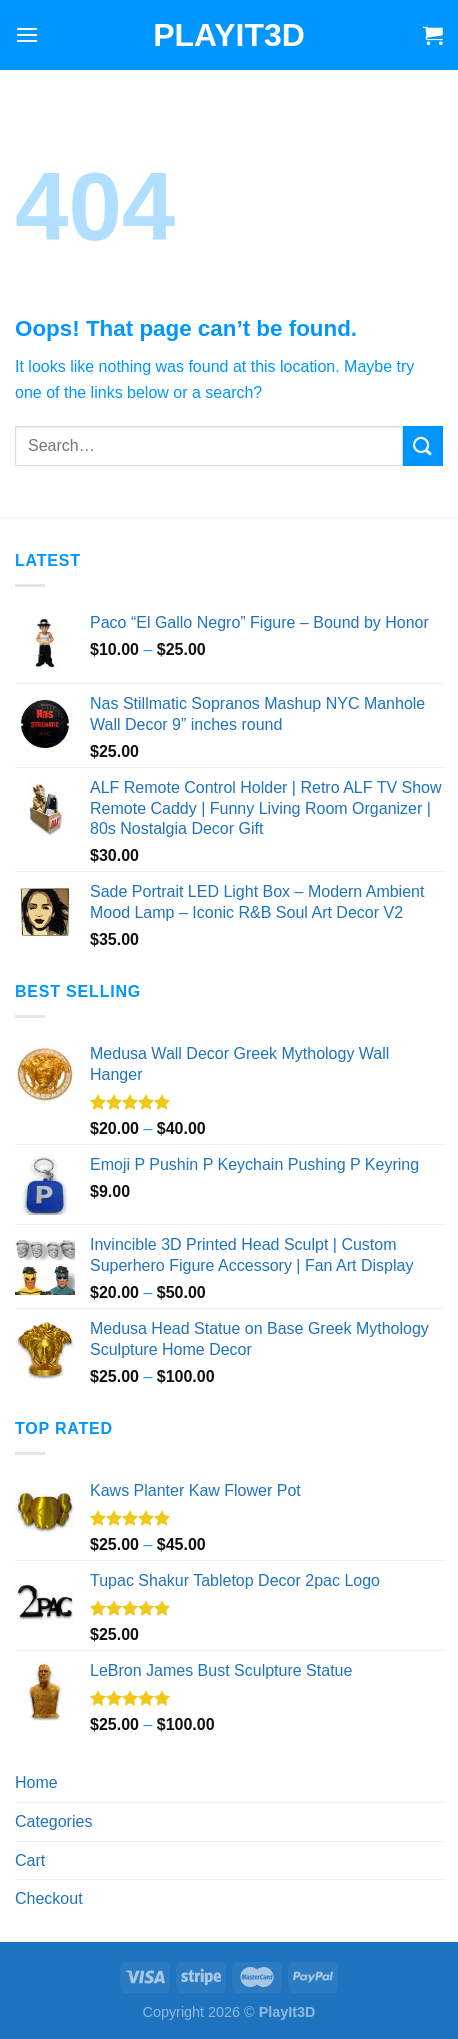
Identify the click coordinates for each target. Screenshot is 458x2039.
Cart (30, 1860)
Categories (53, 1821)
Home (36, 1782)
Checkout (49, 1898)
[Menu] (27, 34)
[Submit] (423, 445)
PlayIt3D (229, 35)
